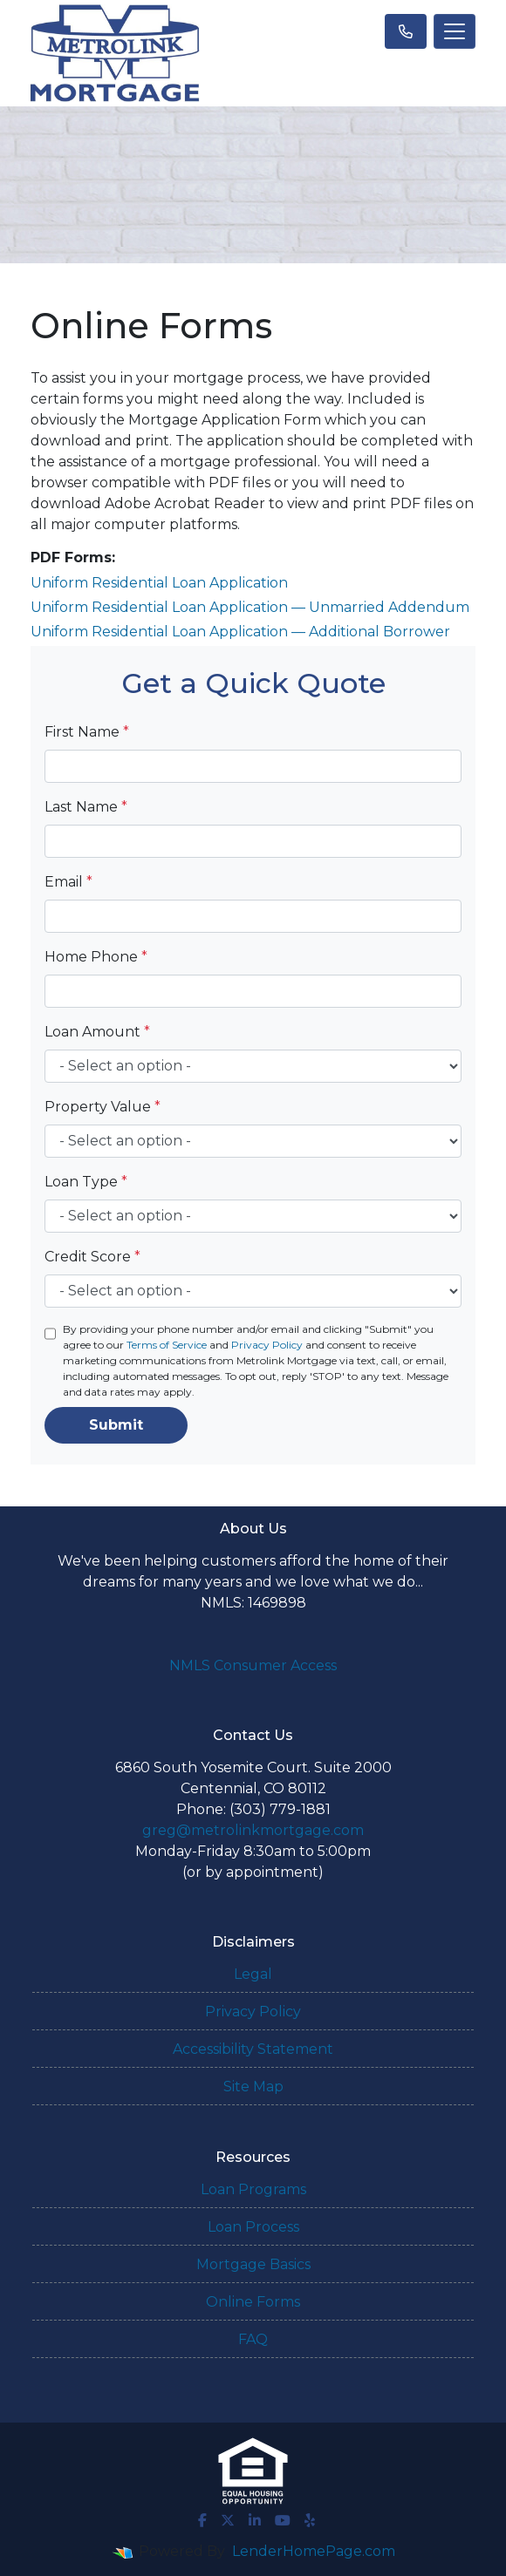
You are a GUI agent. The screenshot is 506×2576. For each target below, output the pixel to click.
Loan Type (85, 1181)
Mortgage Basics (253, 2264)
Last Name (85, 807)
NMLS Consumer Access (253, 1665)
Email (68, 881)
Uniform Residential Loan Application (159, 582)
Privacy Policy (267, 1344)
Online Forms (253, 2302)
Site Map (253, 2086)
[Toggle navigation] (454, 31)
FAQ (253, 2339)
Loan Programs (253, 2189)
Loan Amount (97, 1031)
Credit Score (92, 1256)
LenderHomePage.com (313, 2551)
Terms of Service (166, 1344)
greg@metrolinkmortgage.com (253, 1830)
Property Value (102, 1106)
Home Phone (95, 956)
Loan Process (253, 2227)
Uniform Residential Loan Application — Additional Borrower (240, 631)
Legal (253, 1974)
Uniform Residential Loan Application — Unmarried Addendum (250, 607)
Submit (116, 1425)
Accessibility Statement (253, 2049)
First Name (86, 732)
